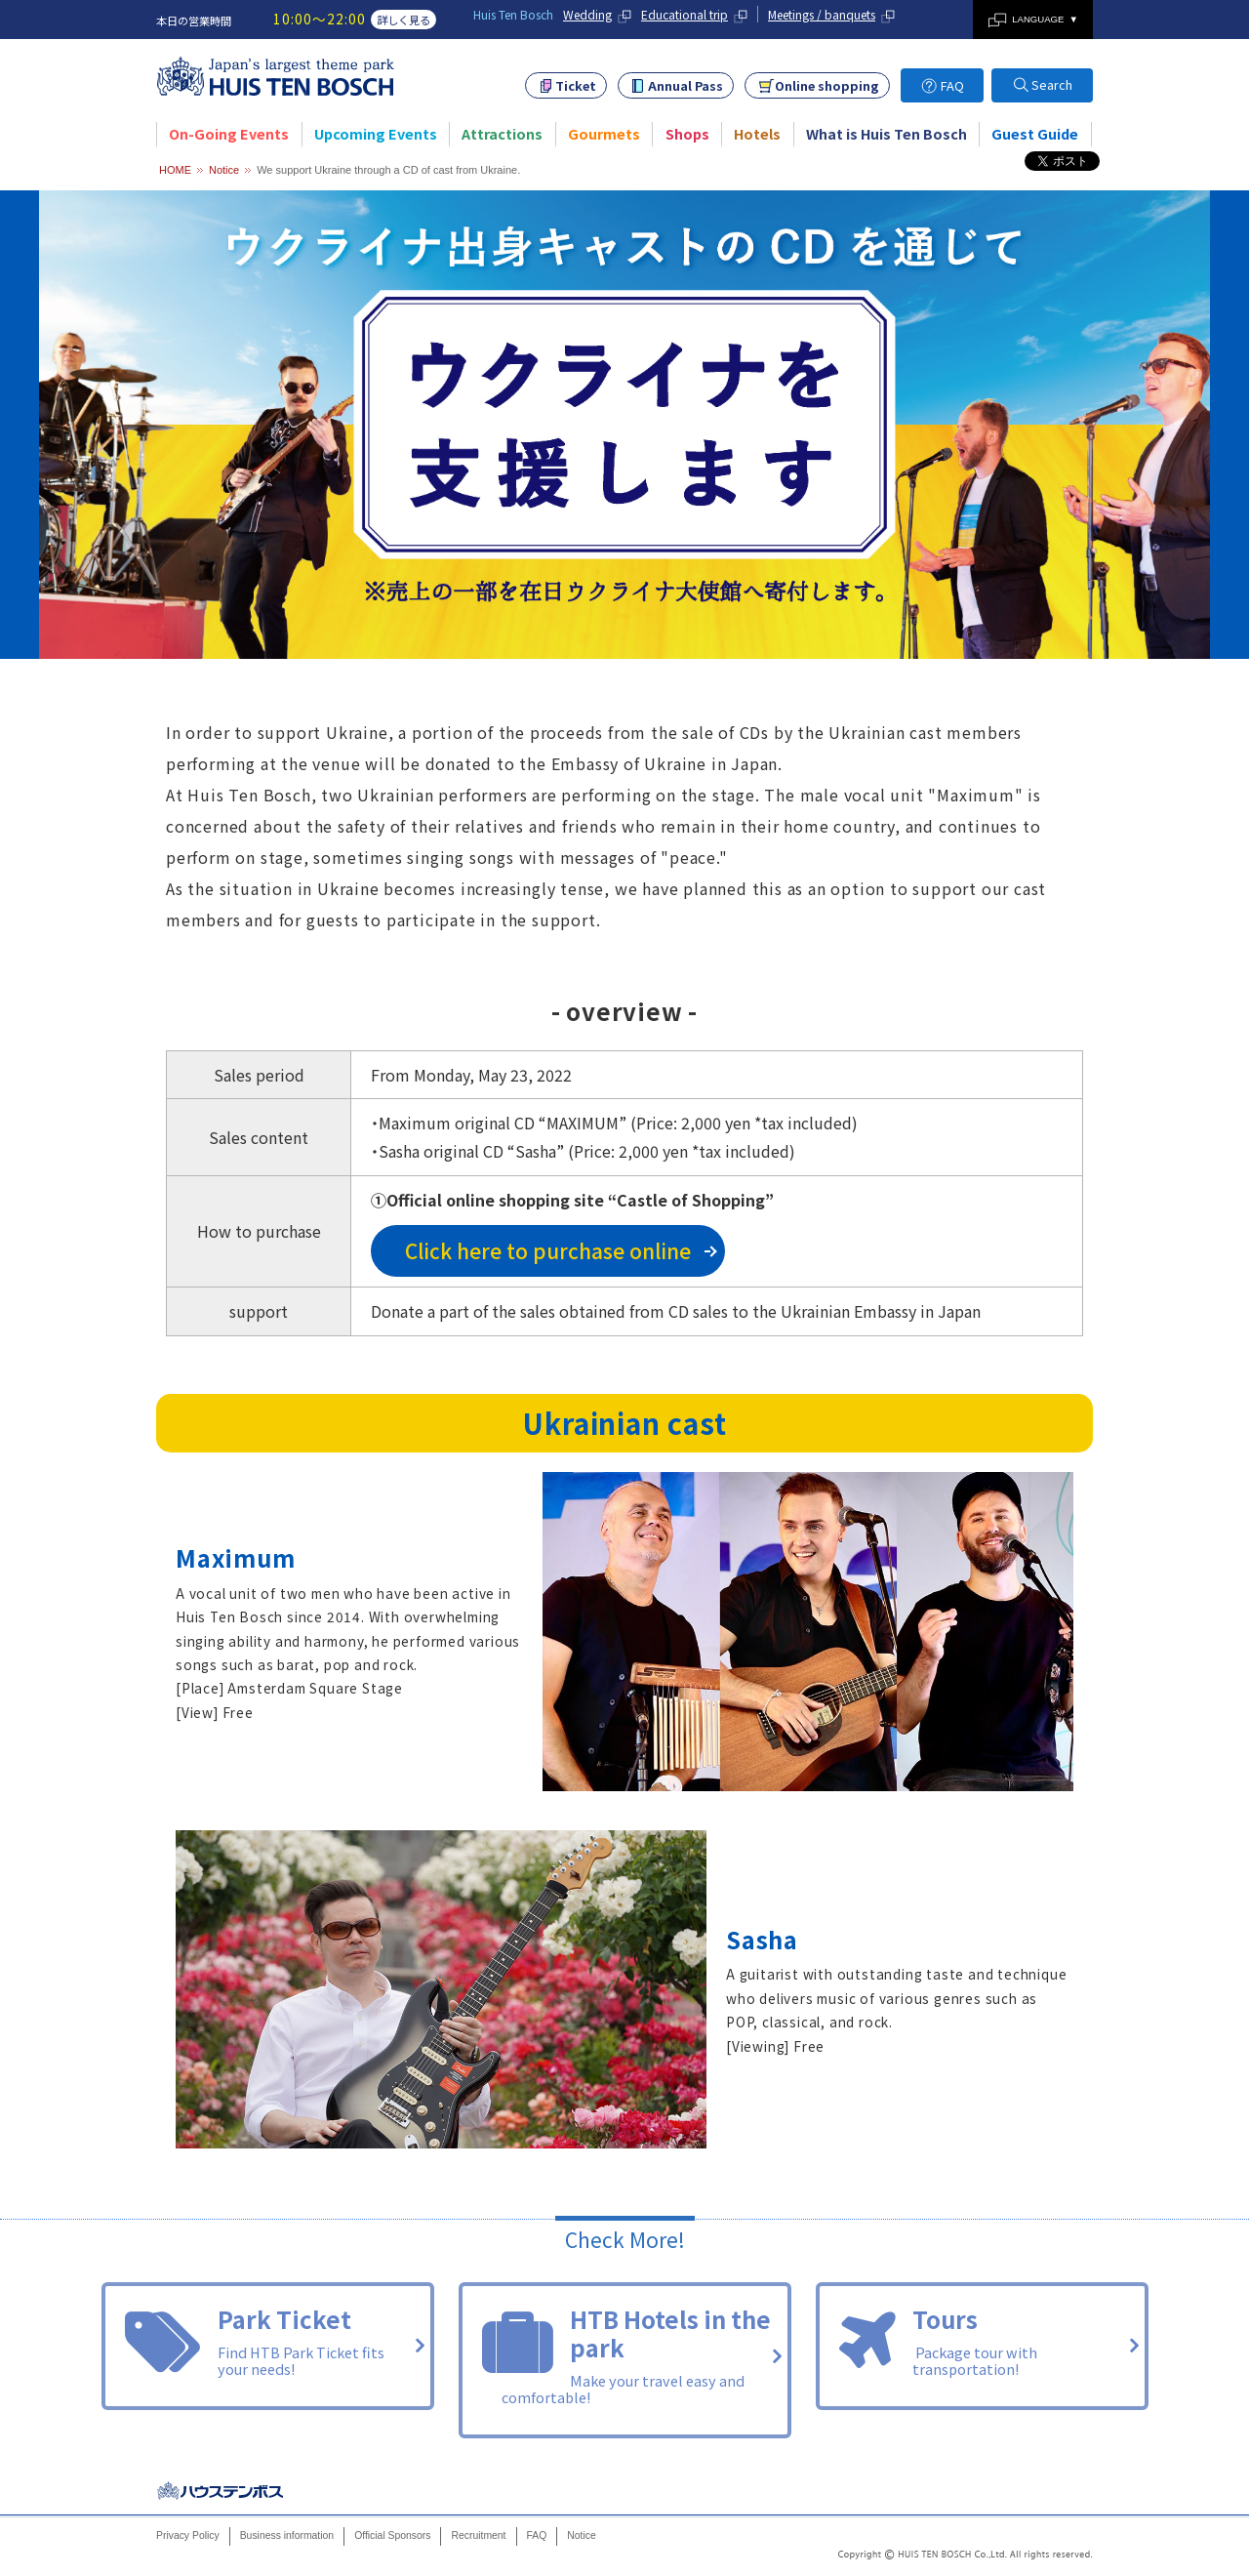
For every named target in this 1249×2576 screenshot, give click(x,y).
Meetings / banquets (821, 14)
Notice (224, 170)
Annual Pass (685, 85)
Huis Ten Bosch (221, 2490)
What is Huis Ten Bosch (886, 133)
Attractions (502, 133)
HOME (175, 170)
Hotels (757, 133)
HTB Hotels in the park (625, 2358)
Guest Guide (1034, 133)
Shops (687, 133)
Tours (982, 2344)
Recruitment (478, 2535)
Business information (287, 2535)
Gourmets (604, 133)
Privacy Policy (188, 2535)
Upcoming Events (375, 133)
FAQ (952, 85)
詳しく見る (403, 19)
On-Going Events (229, 133)
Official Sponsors (392, 2535)
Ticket (575, 85)
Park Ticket (268, 2344)
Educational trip (684, 14)
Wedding (587, 14)
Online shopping (827, 85)
